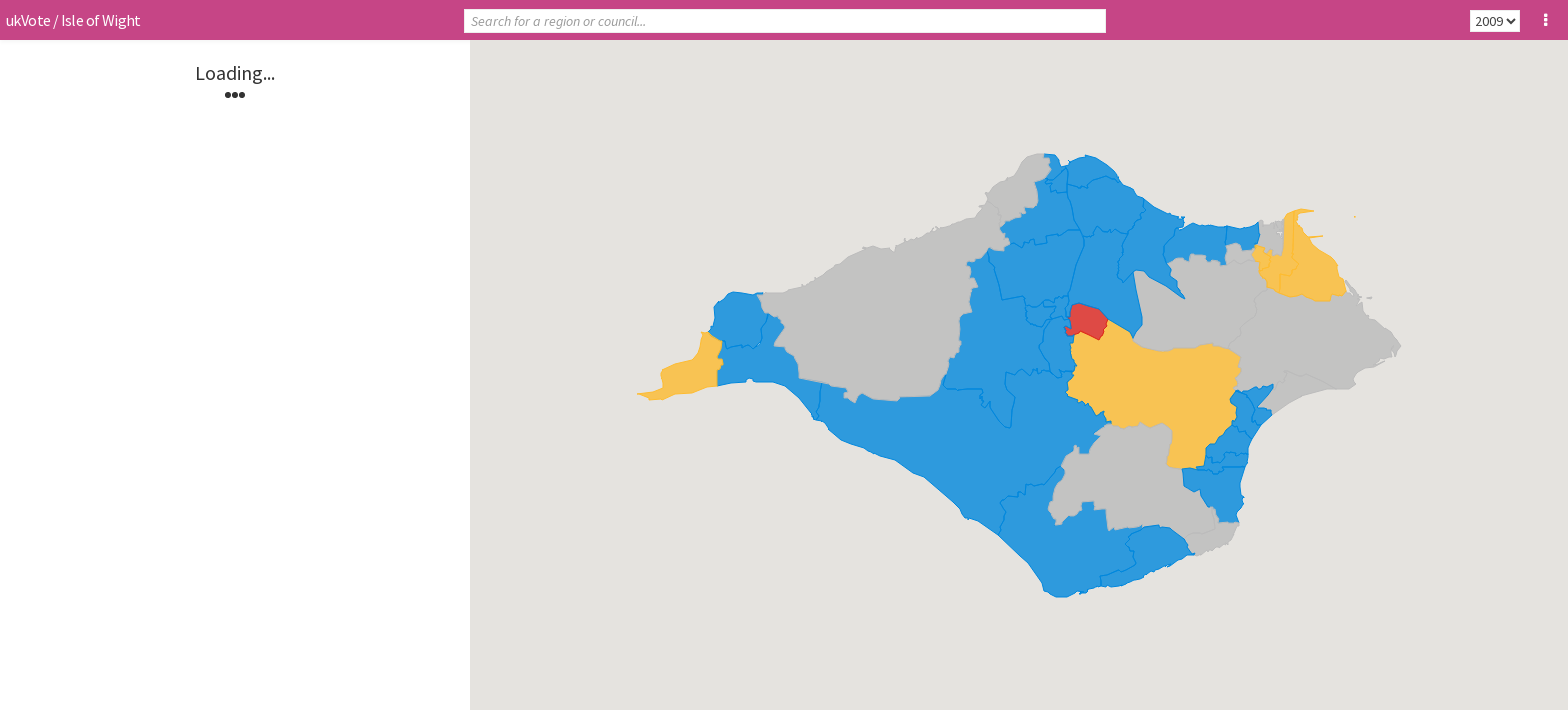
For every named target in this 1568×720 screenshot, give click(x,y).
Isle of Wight (101, 20)
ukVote (28, 20)
